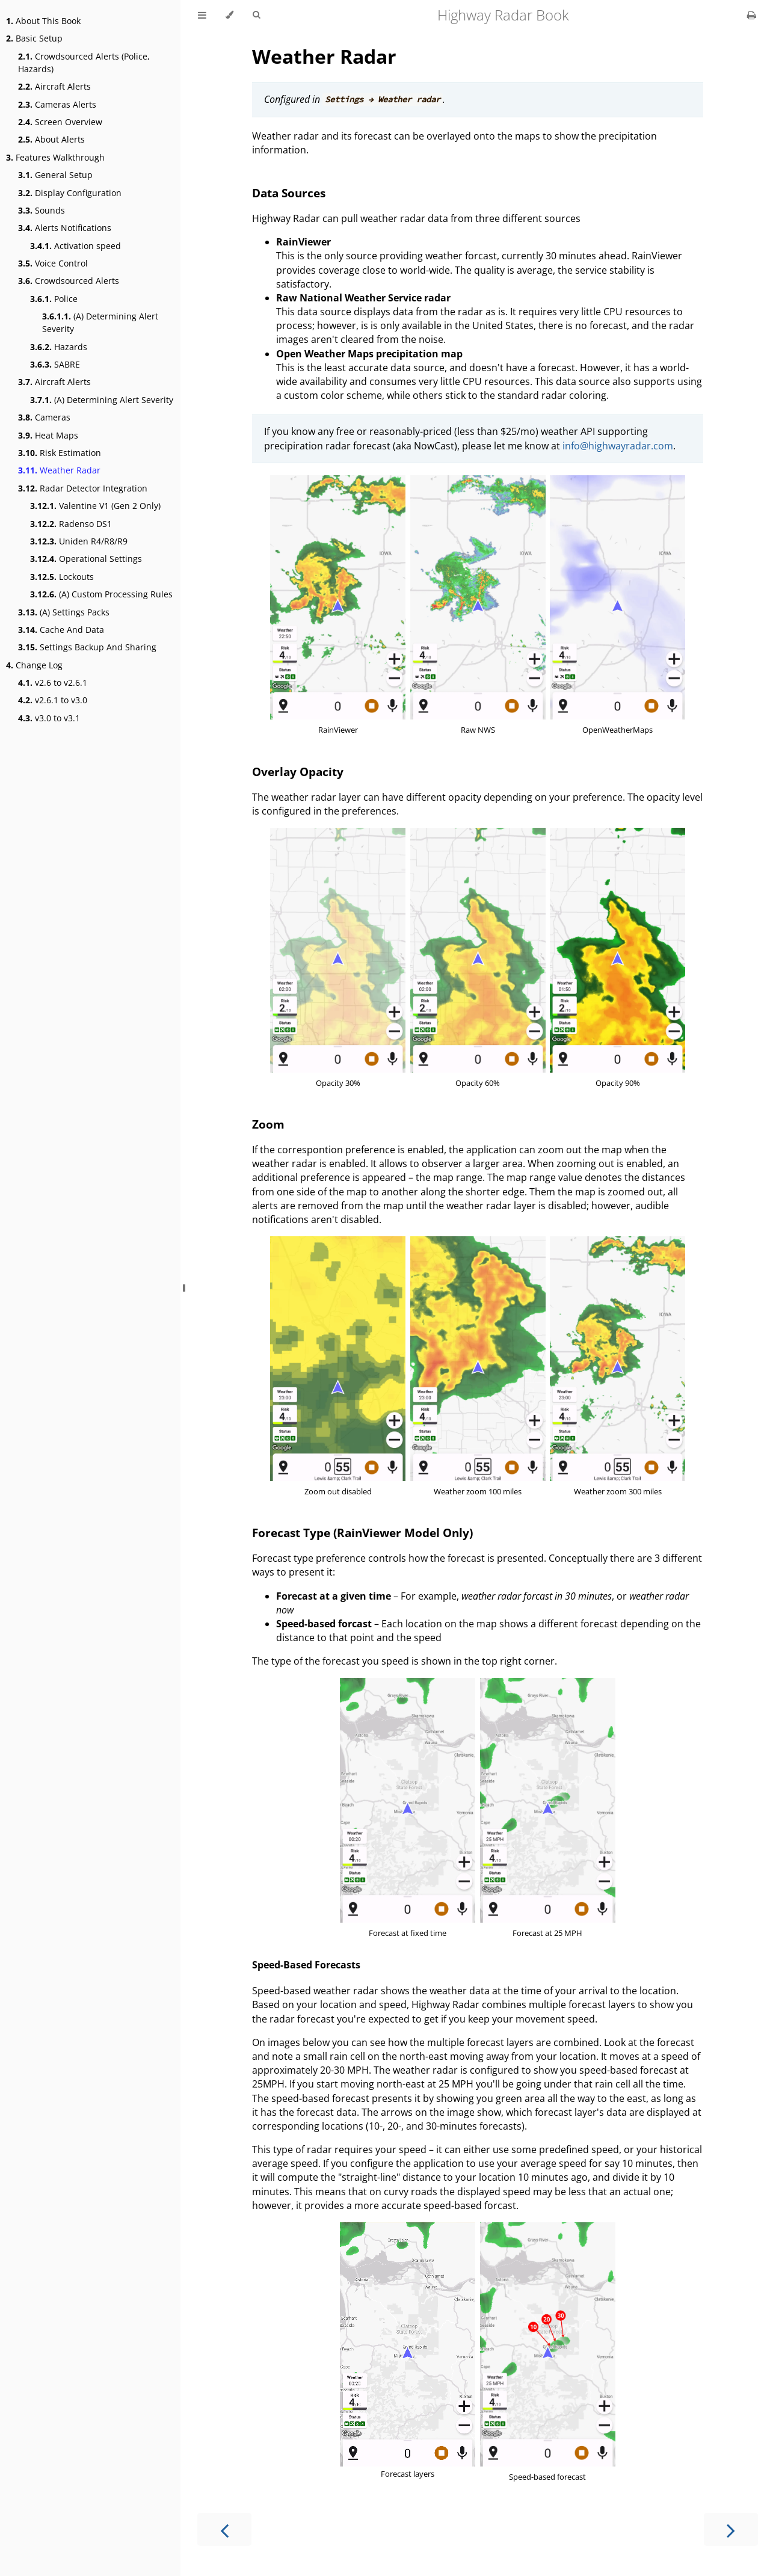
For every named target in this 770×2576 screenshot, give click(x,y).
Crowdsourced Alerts (68, 280)
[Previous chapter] (224, 2529)
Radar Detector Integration (82, 488)
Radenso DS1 (71, 523)
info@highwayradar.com (617, 445)
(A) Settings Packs (63, 612)
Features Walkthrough (55, 157)
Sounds (41, 210)
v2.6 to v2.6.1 (52, 682)
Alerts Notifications (64, 227)
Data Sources (288, 192)
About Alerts (51, 139)
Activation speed (75, 245)
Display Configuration (70, 193)
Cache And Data (61, 629)
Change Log (34, 665)
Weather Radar (59, 470)
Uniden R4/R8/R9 (79, 541)
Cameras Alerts (57, 104)
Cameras (44, 417)
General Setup (55, 174)
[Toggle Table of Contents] (202, 15)
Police (54, 298)
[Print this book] (751, 15)
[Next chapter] (731, 2529)
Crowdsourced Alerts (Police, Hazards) (84, 63)
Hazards (58, 347)
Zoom (268, 1124)
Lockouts (62, 576)
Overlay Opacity (297, 771)
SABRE (55, 364)
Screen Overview (60, 122)
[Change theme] (229, 15)
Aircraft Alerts (54, 86)
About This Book (43, 20)
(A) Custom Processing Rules (101, 594)
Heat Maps (48, 435)
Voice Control (53, 263)
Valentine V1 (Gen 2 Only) (95, 505)
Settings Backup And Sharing (87, 647)
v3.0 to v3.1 (49, 718)
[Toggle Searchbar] (256, 15)
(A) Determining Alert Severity (100, 322)
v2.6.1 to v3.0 (52, 700)
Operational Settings (86, 558)
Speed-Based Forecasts (306, 1964)
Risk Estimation (59, 452)
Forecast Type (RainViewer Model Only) (362, 1532)
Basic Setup (34, 38)
